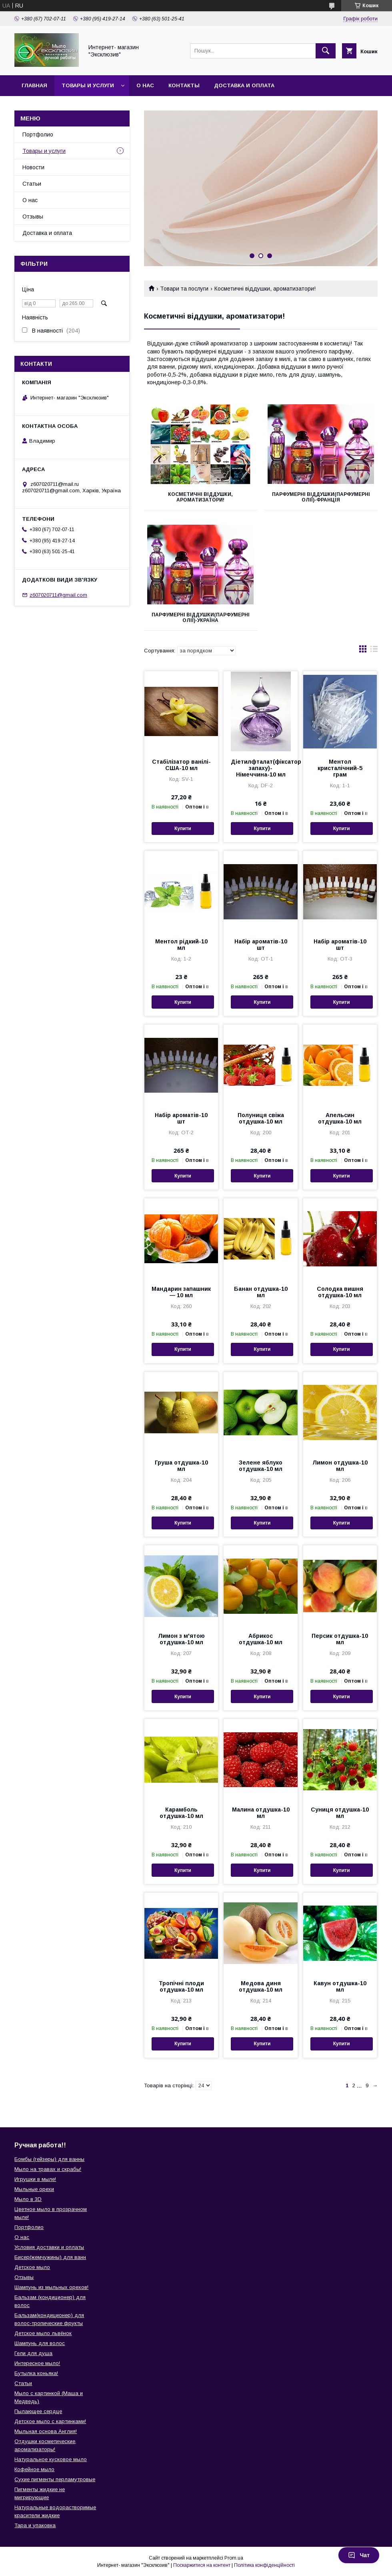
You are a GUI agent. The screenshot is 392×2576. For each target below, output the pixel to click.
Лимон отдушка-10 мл (340, 1465)
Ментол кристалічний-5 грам (340, 768)
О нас (145, 85)
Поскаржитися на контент (201, 2565)
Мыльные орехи (34, 2189)
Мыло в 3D (28, 2199)
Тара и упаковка (35, 2525)
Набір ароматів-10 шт (260, 944)
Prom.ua (233, 2558)
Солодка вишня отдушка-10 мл (340, 1292)
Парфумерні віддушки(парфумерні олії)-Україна (201, 617)
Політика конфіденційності (264, 2565)
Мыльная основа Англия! (45, 2431)
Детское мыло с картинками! (50, 2421)
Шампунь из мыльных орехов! (51, 2287)
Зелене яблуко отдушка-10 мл (260, 1465)
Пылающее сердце (38, 2411)
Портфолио (37, 134)
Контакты (184, 85)
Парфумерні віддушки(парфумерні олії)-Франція (321, 497)
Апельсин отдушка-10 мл (340, 1118)
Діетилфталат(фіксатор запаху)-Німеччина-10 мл (260, 768)
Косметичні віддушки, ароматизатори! (200, 497)
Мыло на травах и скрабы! (47, 2169)
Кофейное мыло (34, 2469)
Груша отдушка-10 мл (181, 1465)
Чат (359, 2555)
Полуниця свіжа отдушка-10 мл (261, 1118)
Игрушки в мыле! (35, 2179)
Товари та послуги (184, 288)
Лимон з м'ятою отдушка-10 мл (181, 1639)
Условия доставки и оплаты (49, 2247)
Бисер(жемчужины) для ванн (50, 2257)
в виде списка (374, 650)
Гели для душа (33, 2353)
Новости (33, 167)
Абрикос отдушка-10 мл (260, 1639)
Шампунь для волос (39, 2343)
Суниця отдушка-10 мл (340, 1812)
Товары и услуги (88, 85)
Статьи (31, 184)
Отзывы (32, 216)
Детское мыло (32, 2267)
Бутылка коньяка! (36, 2373)
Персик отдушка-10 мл (340, 1639)
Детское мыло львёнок (43, 2333)
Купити (182, 828)
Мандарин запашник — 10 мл (181, 1292)
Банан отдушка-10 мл (261, 1292)
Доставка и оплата (244, 85)
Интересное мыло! (37, 2363)
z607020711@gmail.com (58, 595)
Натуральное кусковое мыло (50, 2459)
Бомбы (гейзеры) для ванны (49, 2159)
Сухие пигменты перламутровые (54, 2479)
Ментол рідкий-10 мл (181, 944)
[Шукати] (326, 50)
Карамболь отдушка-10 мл (181, 1812)
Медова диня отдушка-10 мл (260, 1986)
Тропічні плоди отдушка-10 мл (181, 1986)
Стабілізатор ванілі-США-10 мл (181, 764)
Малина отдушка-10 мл (261, 1812)
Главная (34, 85)
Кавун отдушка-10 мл (340, 1986)
